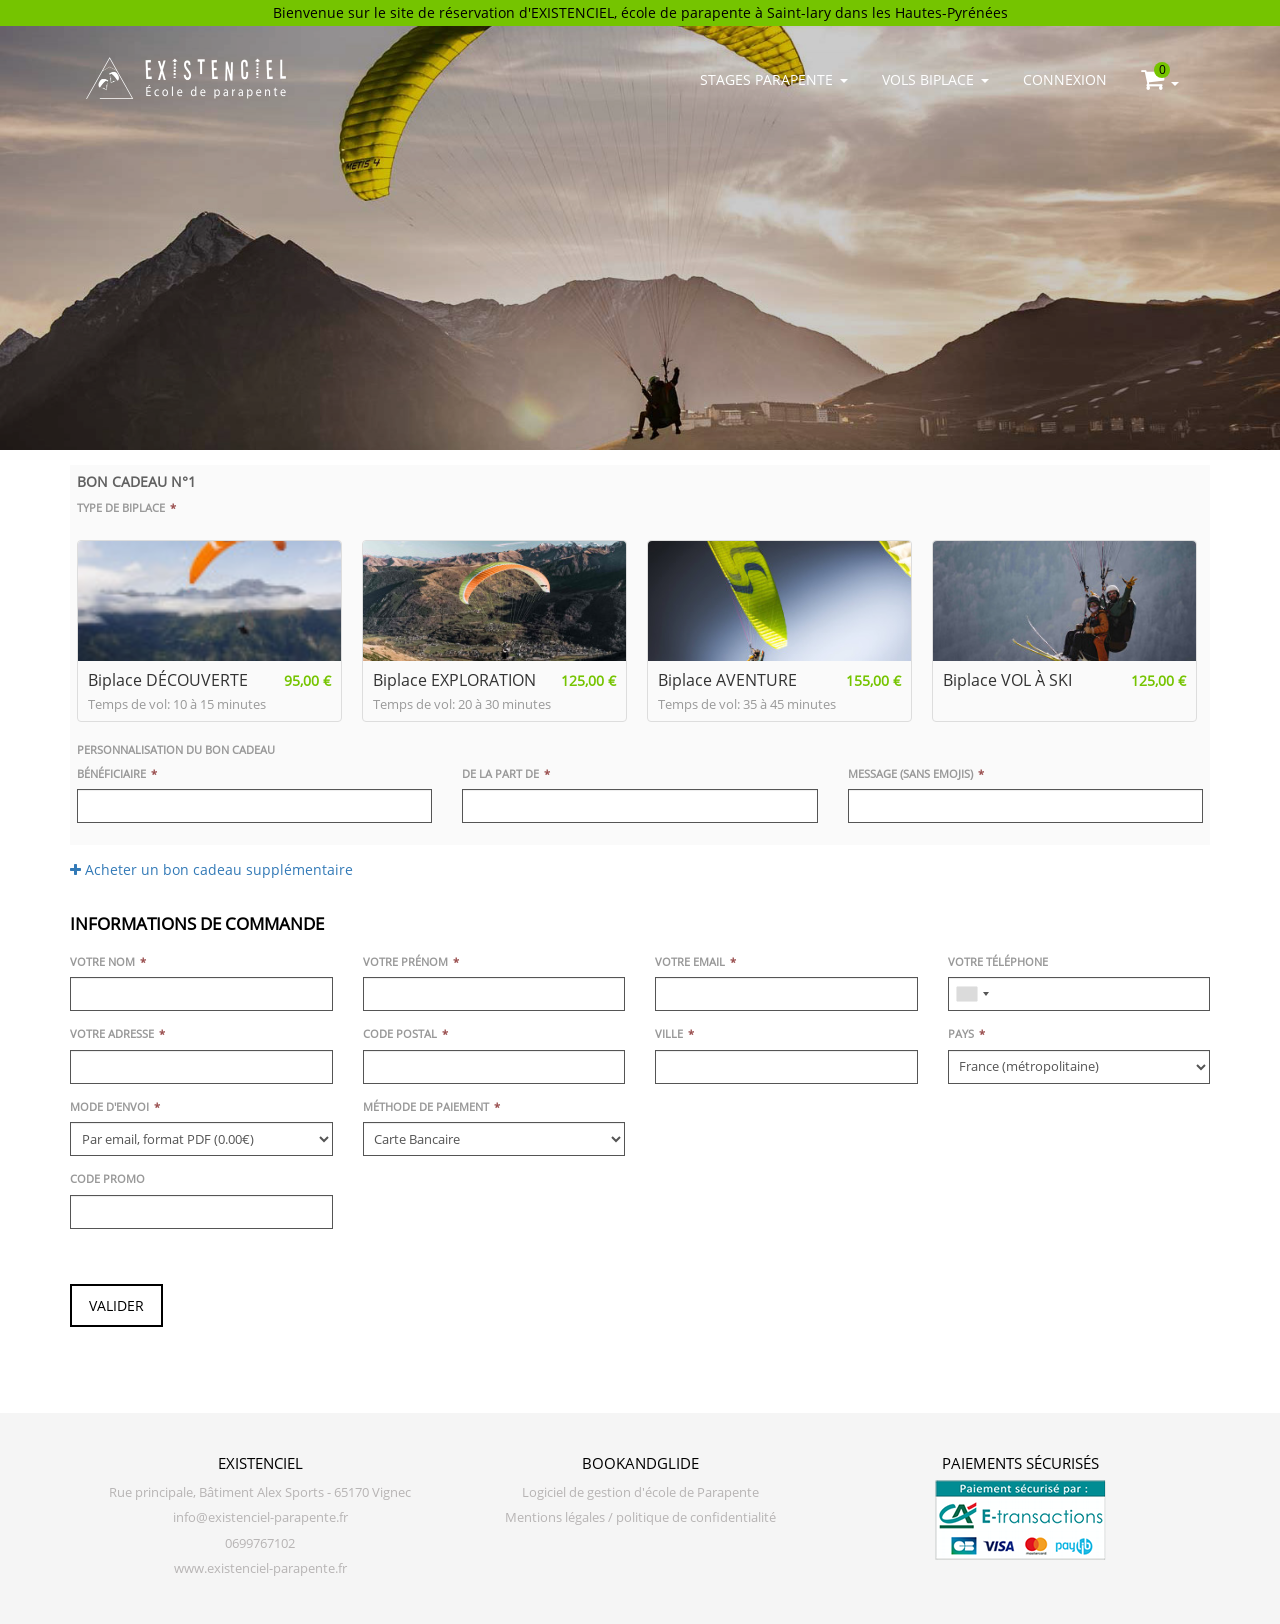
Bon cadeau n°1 (136, 481)
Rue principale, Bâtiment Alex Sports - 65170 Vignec (260, 1492)
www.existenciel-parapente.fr (260, 1568)
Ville (669, 1033)
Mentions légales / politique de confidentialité (640, 1517)
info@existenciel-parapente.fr (260, 1517)
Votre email (690, 961)
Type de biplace (121, 507)
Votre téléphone (998, 961)
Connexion (1065, 79)
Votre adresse (112, 1033)
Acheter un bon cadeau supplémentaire (211, 869)
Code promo (107, 1178)
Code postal (400, 1033)
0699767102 (260, 1543)
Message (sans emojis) (910, 773)
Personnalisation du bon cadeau (176, 749)
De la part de (500, 773)
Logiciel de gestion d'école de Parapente (640, 1492)
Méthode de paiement (426, 1106)
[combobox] (972, 994)
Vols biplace (935, 79)
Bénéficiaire (111, 773)
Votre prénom (405, 961)
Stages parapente (774, 79)
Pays (961, 1033)
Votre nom (102, 961)
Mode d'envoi (109, 1106)
